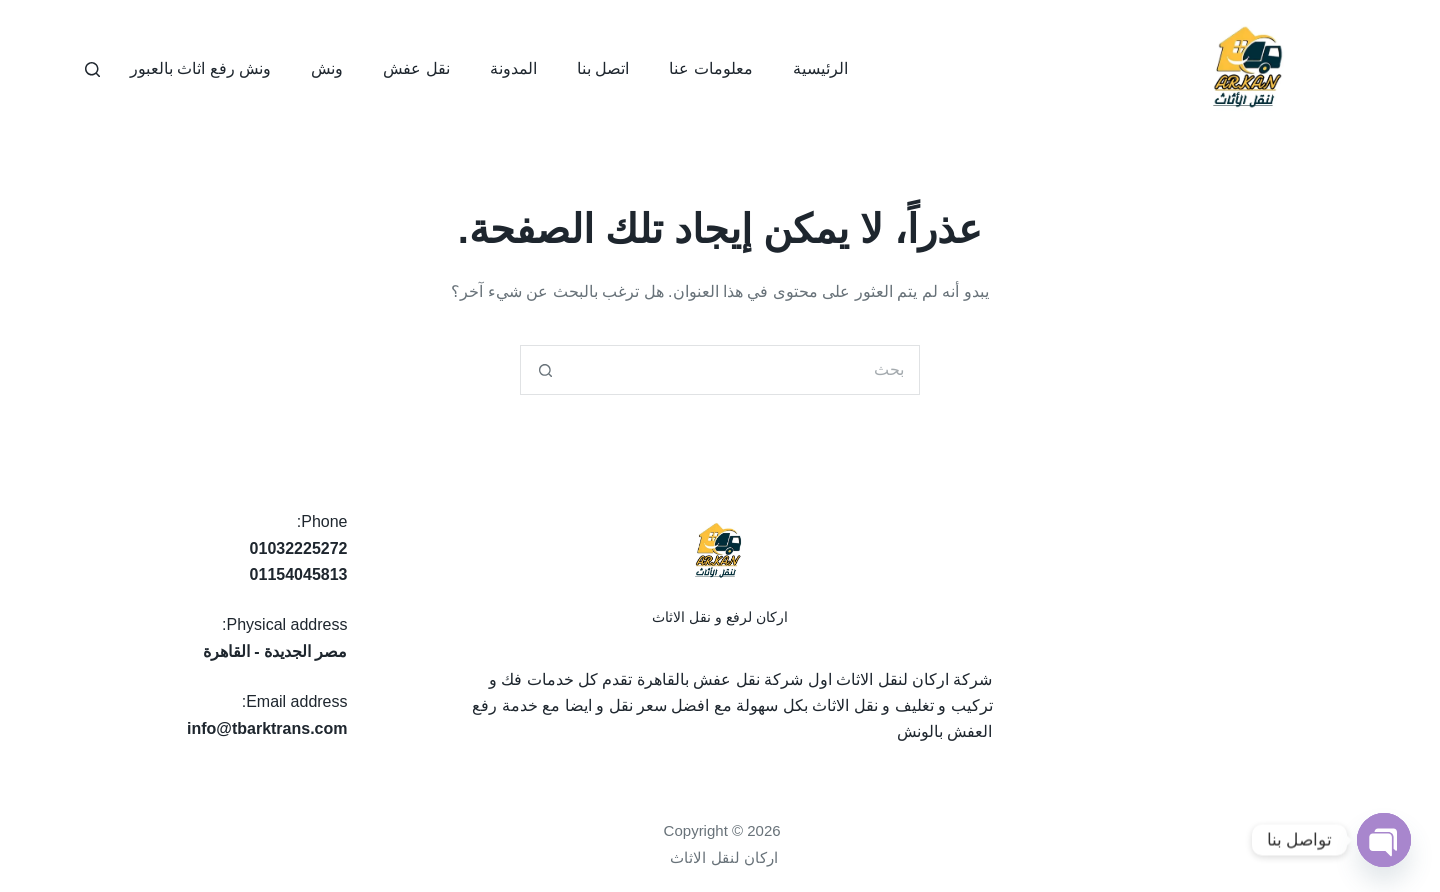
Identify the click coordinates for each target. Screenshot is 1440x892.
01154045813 (299, 574)
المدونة (513, 68)
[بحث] (92, 69)
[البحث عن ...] (745, 370)
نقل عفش (416, 68)
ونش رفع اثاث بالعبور (200, 68)
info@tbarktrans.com (267, 728)
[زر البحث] (545, 370)
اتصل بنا (603, 68)
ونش (327, 68)
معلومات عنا (710, 68)
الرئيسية (820, 68)
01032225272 (299, 548)
